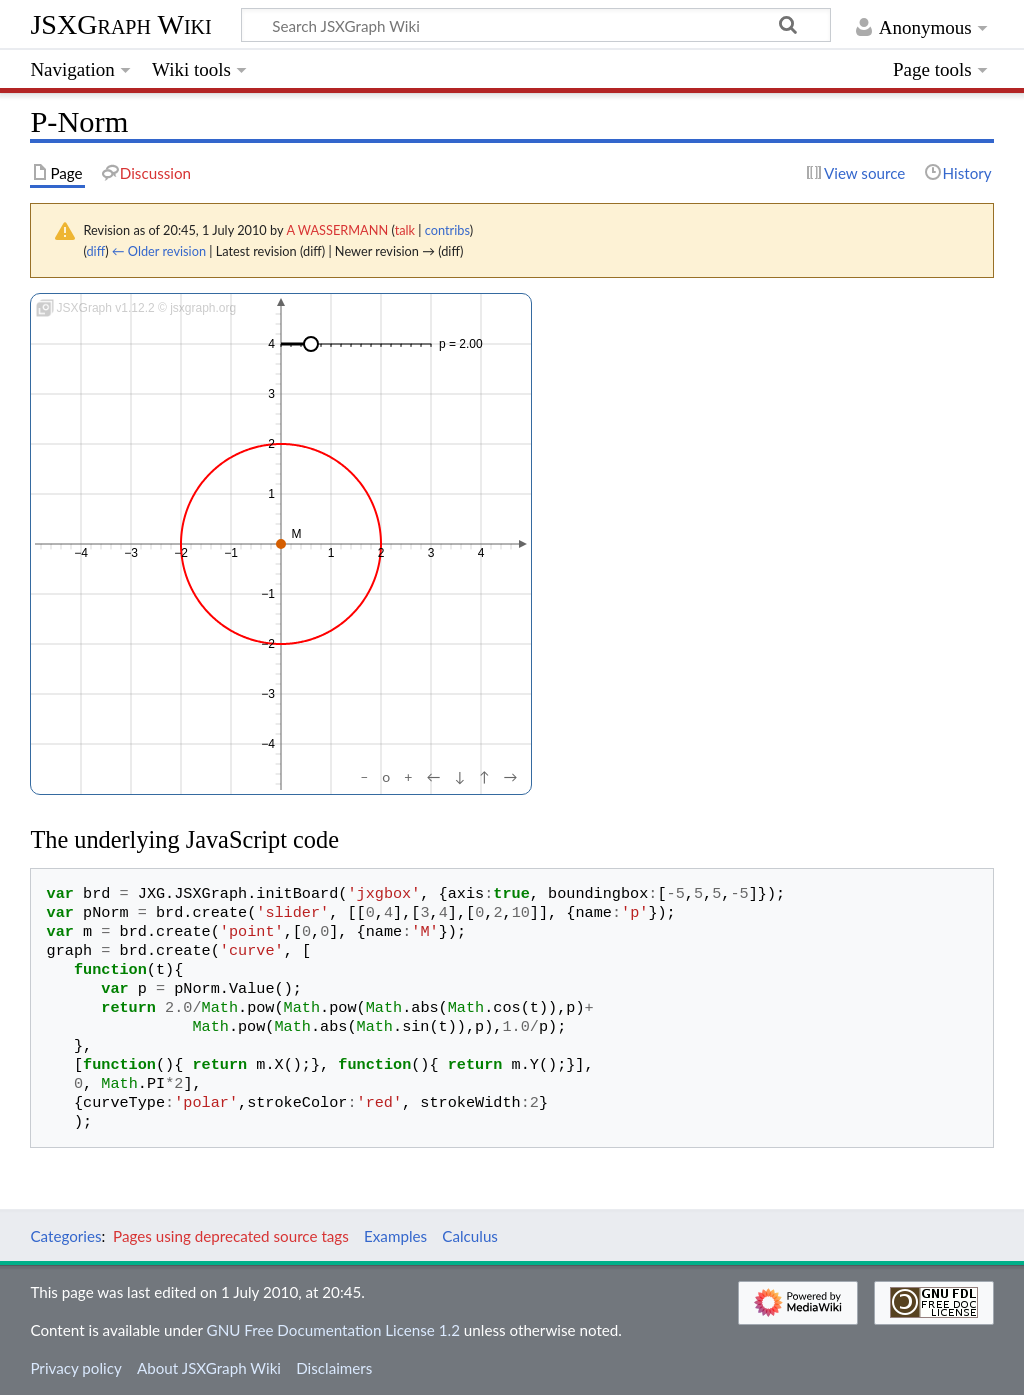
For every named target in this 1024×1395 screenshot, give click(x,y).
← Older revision (159, 251)
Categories (65, 1236)
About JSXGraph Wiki (209, 1368)
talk (405, 230)
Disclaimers (334, 1368)
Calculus (470, 1236)
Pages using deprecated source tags (231, 1236)
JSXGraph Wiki (120, 24)
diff (95, 251)
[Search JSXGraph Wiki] (536, 25)
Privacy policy (75, 1368)
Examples (395, 1236)
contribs (447, 230)
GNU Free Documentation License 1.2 (333, 1330)
